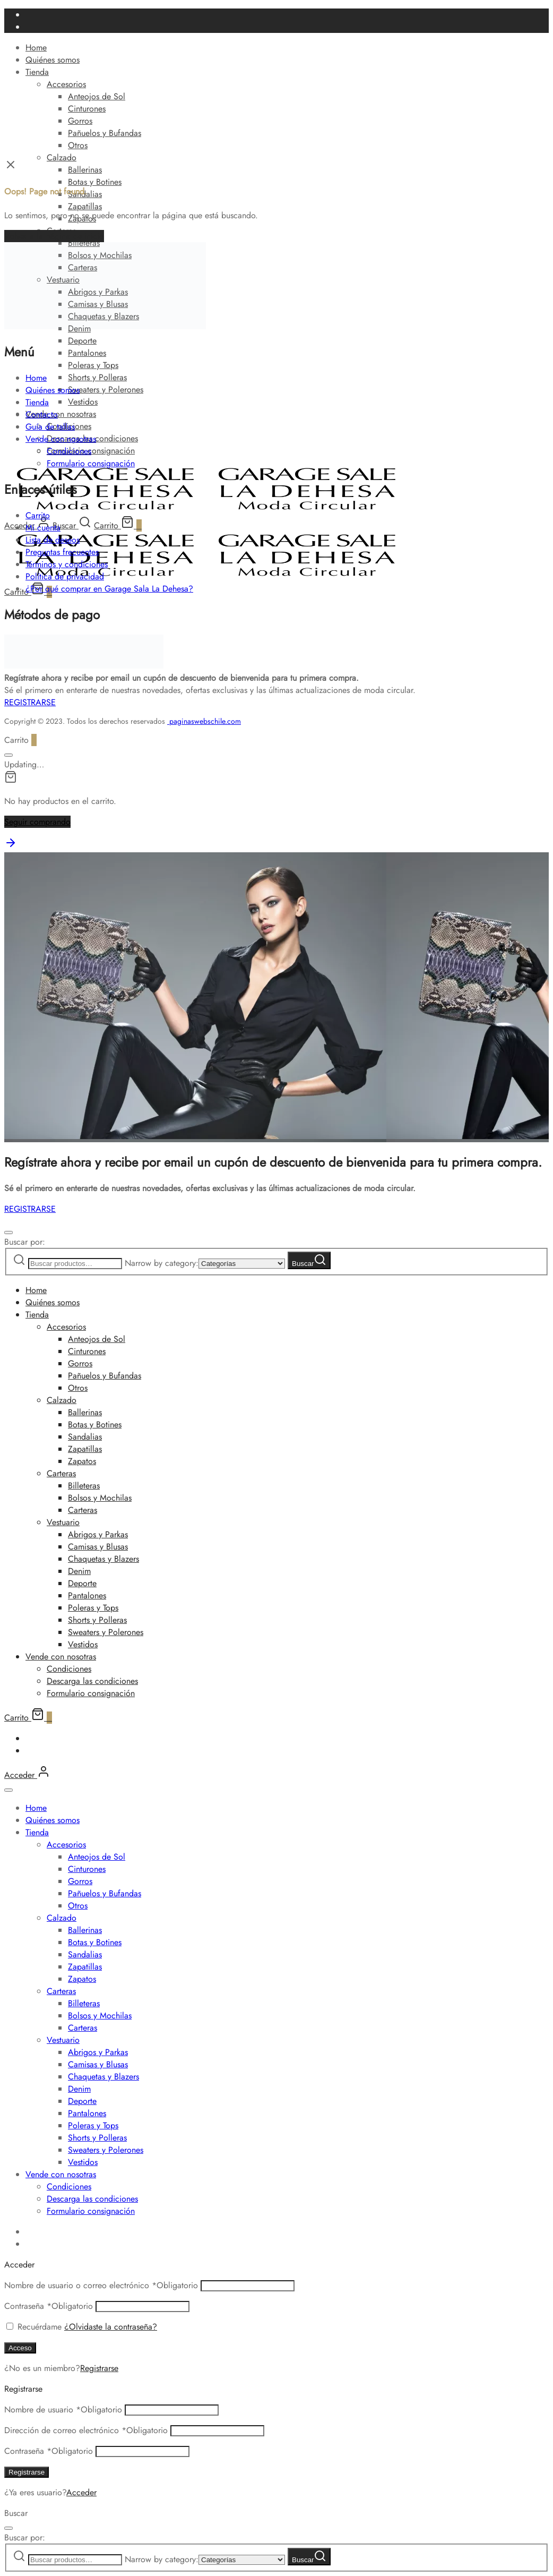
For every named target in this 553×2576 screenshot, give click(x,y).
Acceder (81, 2492)
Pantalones (87, 353)
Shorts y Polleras (97, 377)
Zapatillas (85, 206)
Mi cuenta (43, 527)
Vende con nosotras (60, 414)
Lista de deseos (52, 540)
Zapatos (82, 1461)
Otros (78, 145)
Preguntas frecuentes (62, 552)
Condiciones (69, 451)
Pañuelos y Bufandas (104, 133)
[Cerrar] (8, 755)
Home (36, 47)
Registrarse (99, 2368)
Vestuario (63, 1522)
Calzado (61, 157)
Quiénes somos (52, 60)
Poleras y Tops (93, 365)
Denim (79, 1571)
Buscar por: (24, 1242)
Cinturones (87, 108)
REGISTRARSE (30, 702)
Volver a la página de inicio (54, 236)
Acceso (20, 2348)
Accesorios (66, 84)
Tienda (37, 72)
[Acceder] (27, 1775)
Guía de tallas (50, 427)
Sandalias (85, 1437)
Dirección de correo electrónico (86, 2430)
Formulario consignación (91, 463)
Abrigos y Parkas (98, 1534)
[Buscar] (72, 525)
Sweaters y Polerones (105, 389)
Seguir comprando (37, 822)
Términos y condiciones (66, 564)
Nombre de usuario (63, 2409)
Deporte (82, 341)
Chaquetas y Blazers (103, 1559)
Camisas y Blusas (98, 1547)
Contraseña (48, 2306)
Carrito (37, 515)
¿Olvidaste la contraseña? (110, 2327)
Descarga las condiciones (92, 1681)
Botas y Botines (95, 182)
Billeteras (84, 1485)
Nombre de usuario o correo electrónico (101, 2285)
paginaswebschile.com (205, 721)
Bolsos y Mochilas (100, 1498)
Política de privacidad (64, 576)
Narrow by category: (161, 1263)
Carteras (61, 1473)
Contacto (41, 414)
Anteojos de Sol (96, 96)
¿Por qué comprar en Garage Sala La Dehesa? (109, 589)
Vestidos (83, 402)
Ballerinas (85, 170)
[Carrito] (118, 525)
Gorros (80, 121)
